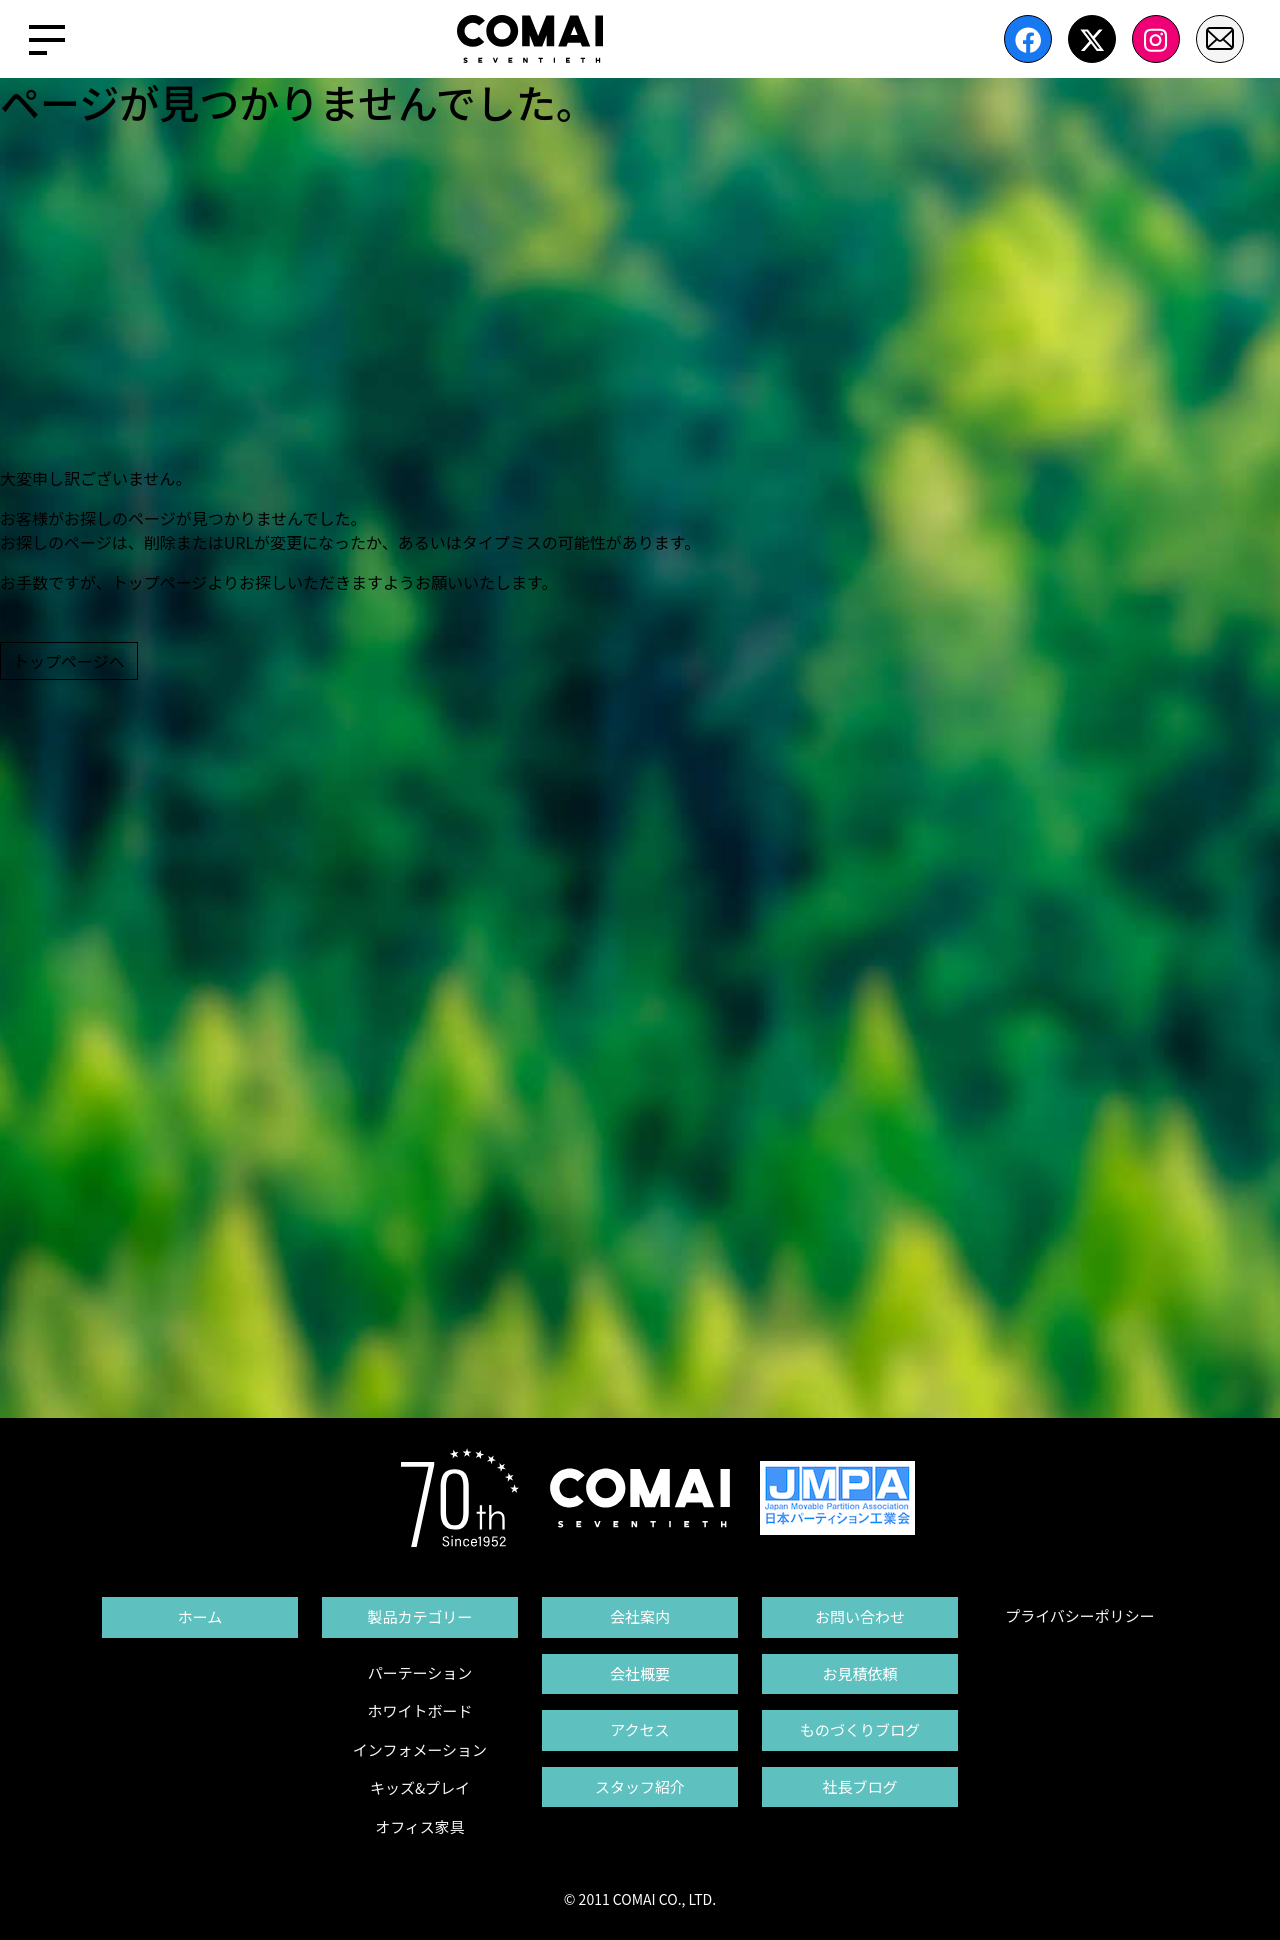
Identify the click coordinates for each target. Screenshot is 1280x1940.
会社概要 (640, 1673)
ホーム (200, 1616)
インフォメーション (420, 1749)
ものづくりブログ (860, 1729)
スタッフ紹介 (640, 1786)
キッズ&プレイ (420, 1787)
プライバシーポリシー (1080, 1615)
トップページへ (69, 661)
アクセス (639, 1729)
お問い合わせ (860, 1616)
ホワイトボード (419, 1710)
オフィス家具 (420, 1826)
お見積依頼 (859, 1673)
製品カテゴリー (419, 1616)
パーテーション (420, 1672)
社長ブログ (859, 1786)
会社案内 (640, 1616)
